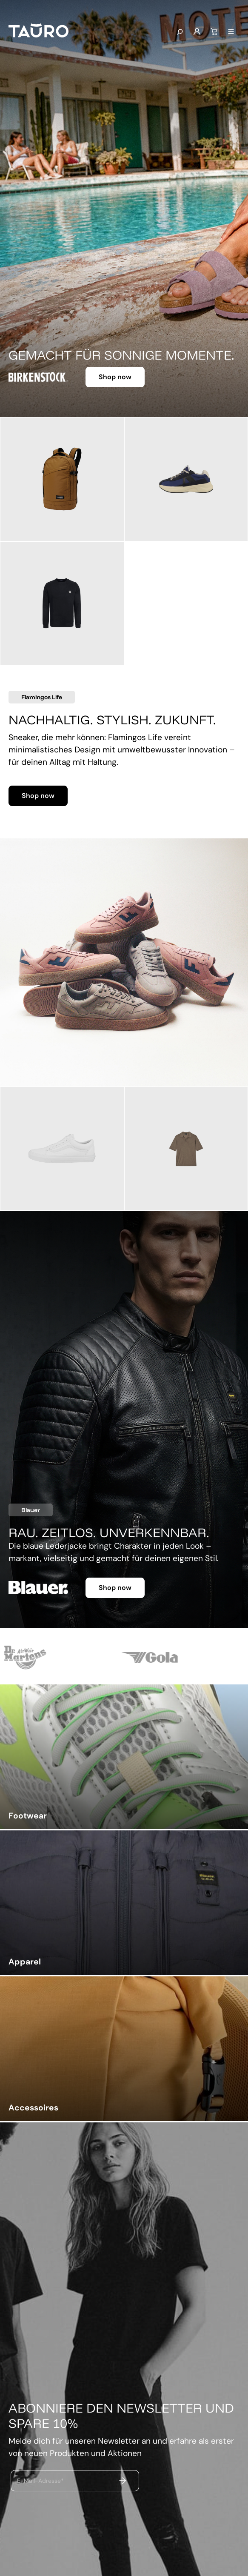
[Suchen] (179, 32)
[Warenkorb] (213, 32)
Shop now (115, 376)
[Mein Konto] (196, 32)
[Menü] (230, 32)
